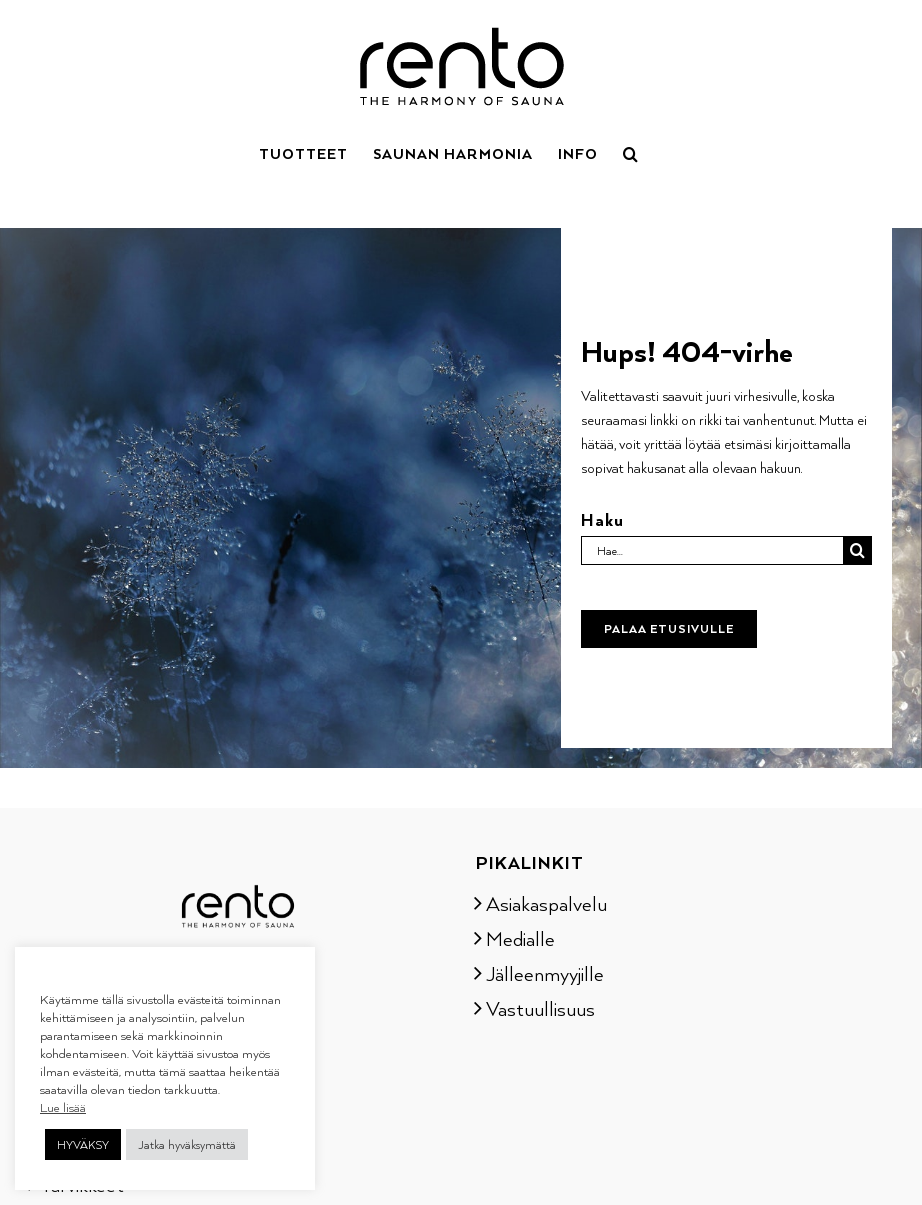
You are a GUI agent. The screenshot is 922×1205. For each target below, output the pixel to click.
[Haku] (857, 550)
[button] (631, 152)
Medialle (520, 938)
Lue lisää (63, 1107)
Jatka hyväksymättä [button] (187, 1144)
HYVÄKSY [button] (83, 1144)
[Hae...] (712, 550)
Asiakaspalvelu (546, 903)
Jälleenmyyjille (545, 973)
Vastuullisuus (540, 1008)
